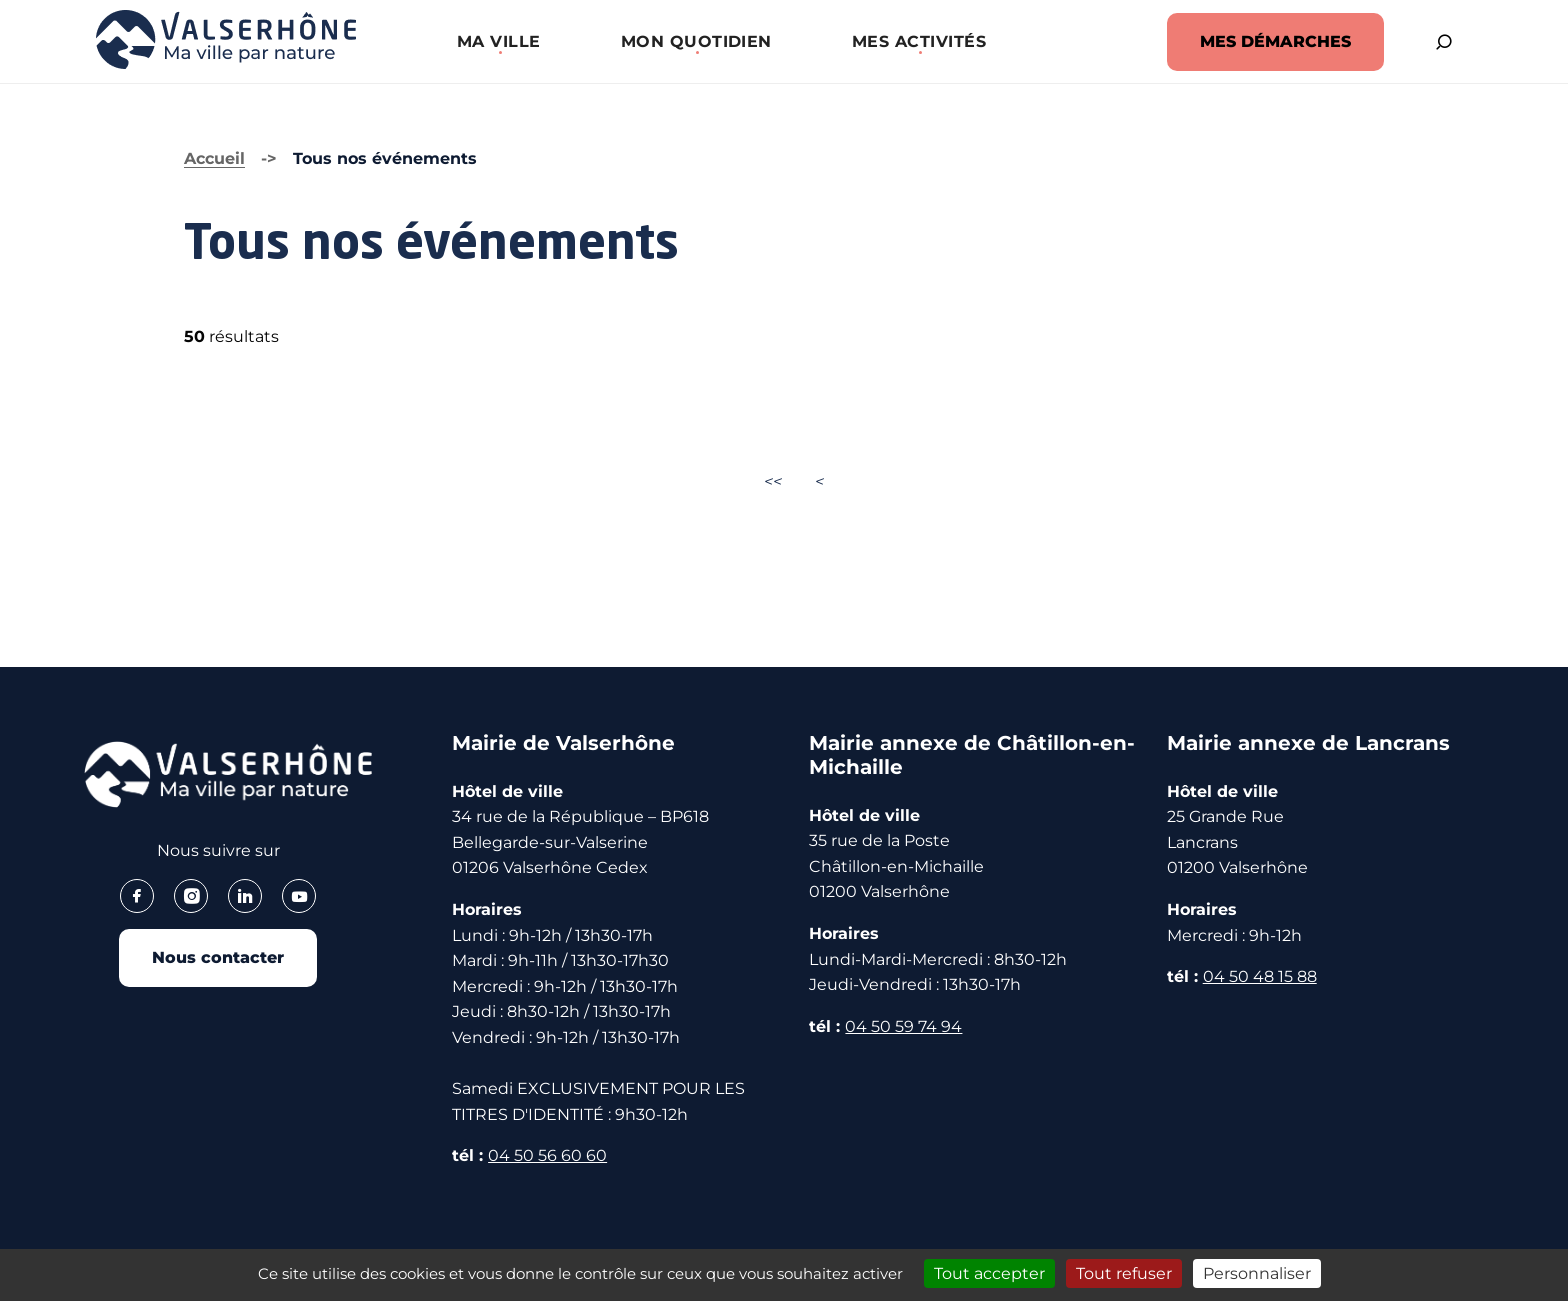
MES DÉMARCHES (1275, 41)
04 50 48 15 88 (1260, 976)
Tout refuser (1124, 1273)
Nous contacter (218, 957)
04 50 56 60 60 (547, 1155)
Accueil (214, 158)
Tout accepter (989, 1273)
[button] (499, 41)
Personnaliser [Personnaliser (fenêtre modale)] (1257, 1273)
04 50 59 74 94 (903, 1026)
